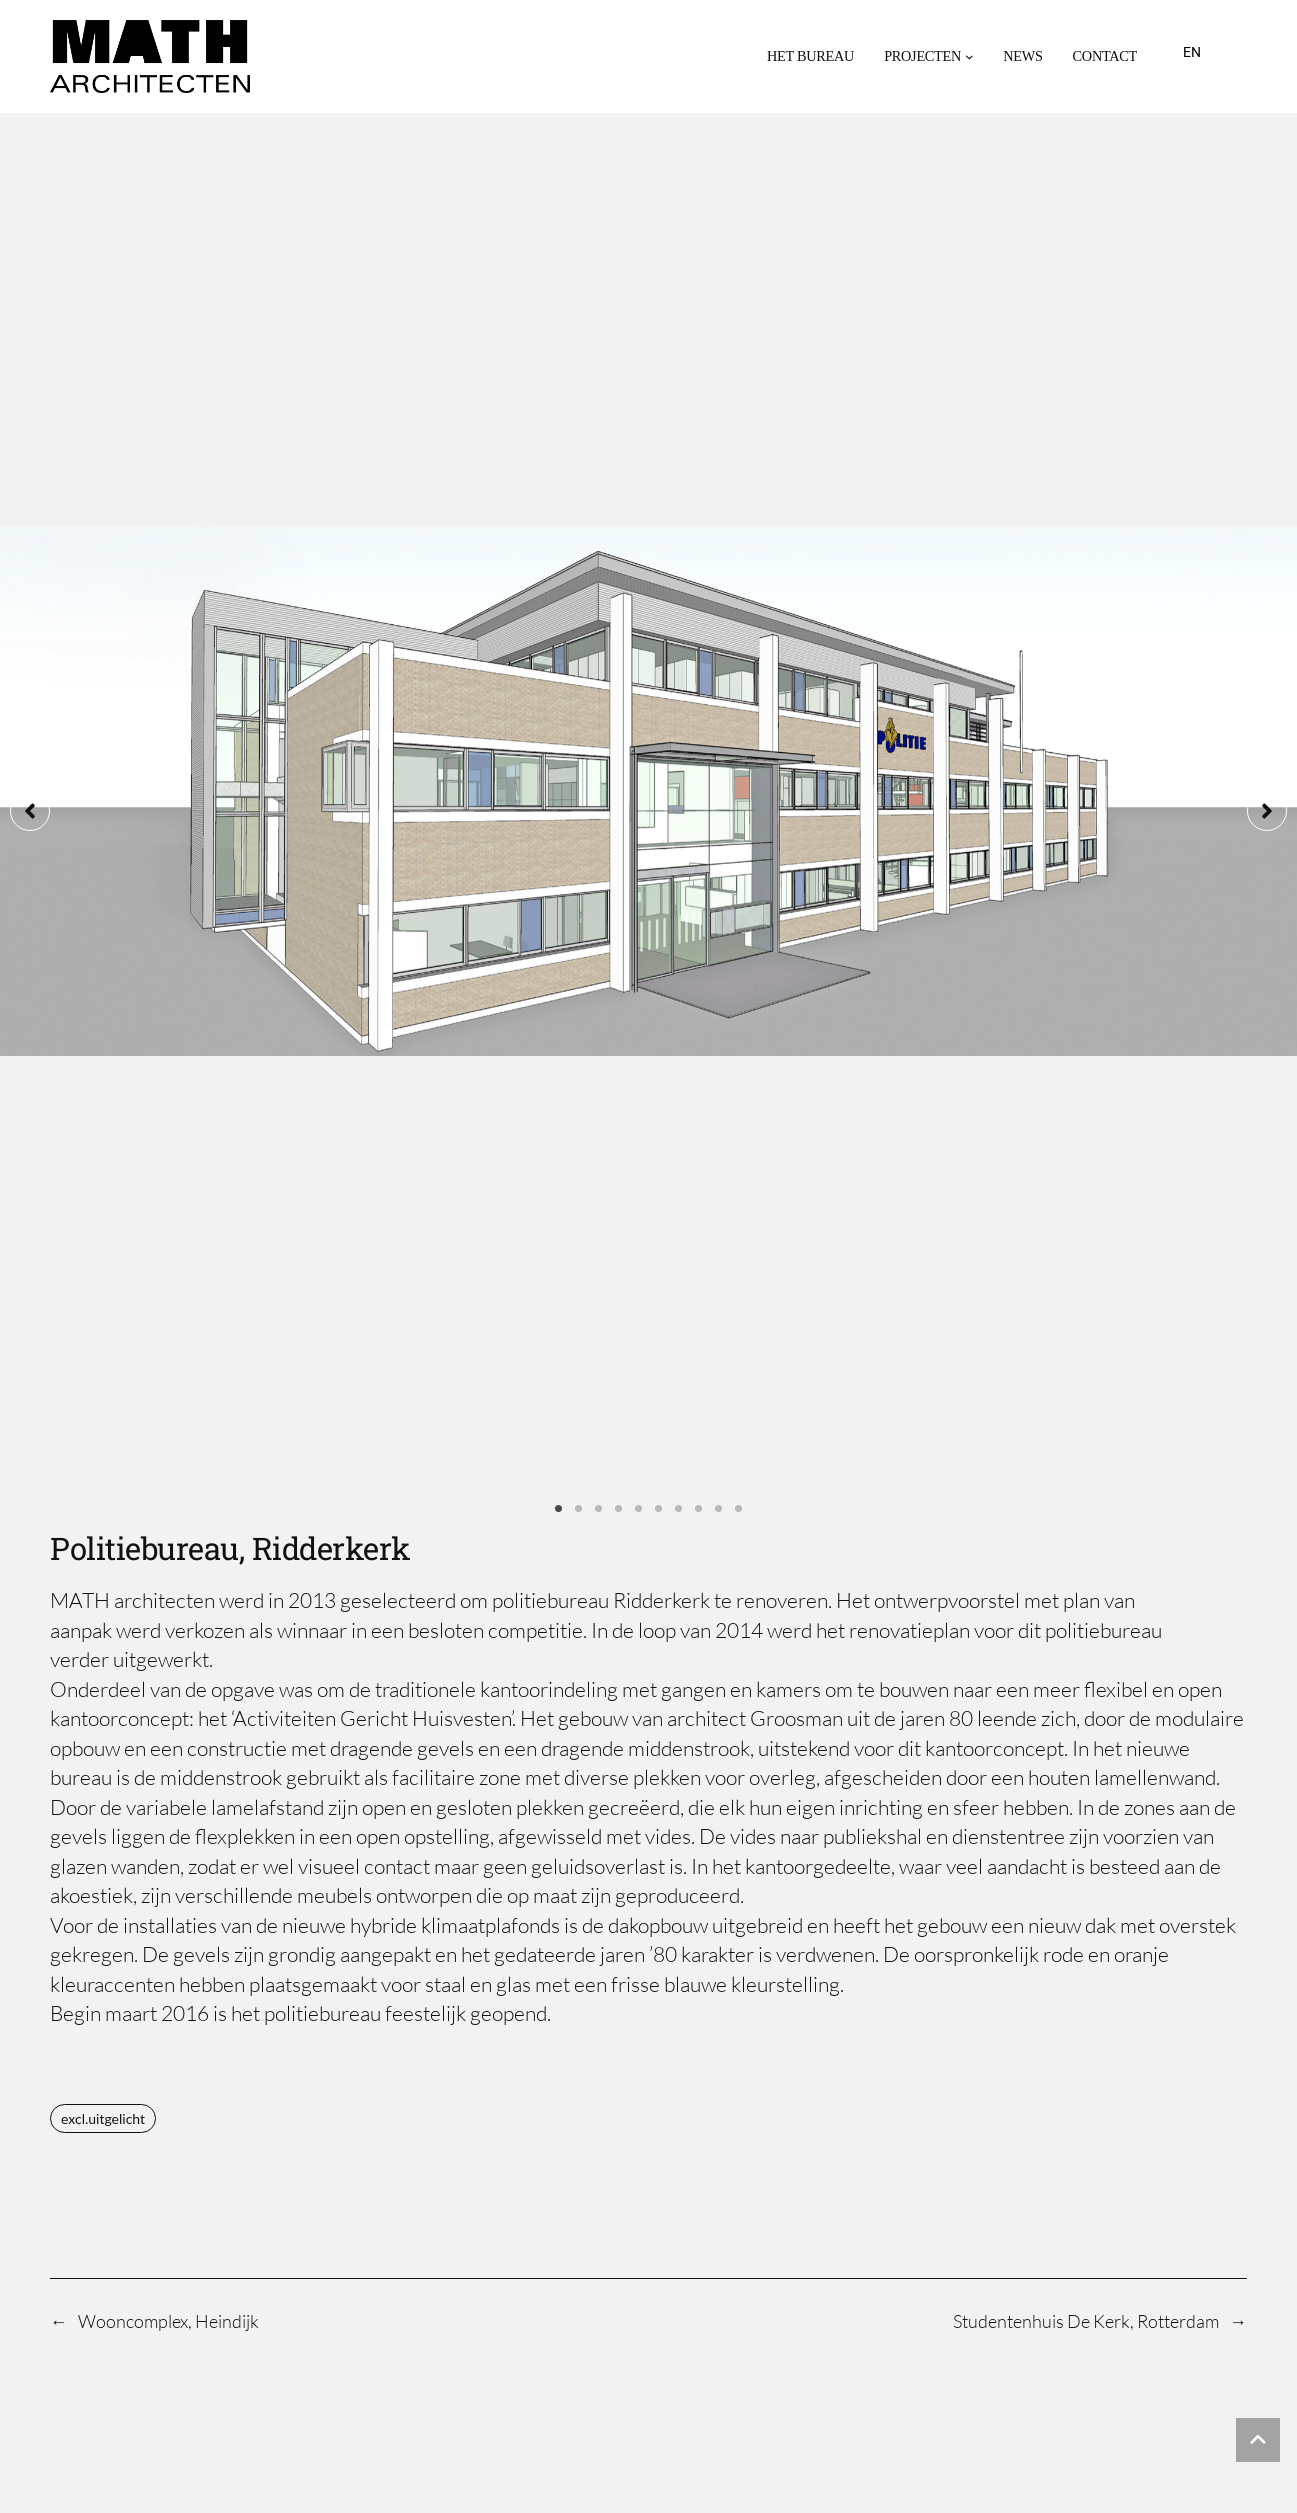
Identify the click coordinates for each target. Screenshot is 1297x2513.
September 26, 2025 (1186, 1816)
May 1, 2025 (1209, 2014)
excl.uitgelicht (103, 1351)
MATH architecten (268, 2264)
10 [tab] (739, 743)
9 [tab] (719, 743)
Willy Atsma (110, 1882)
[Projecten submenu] (969, 56)
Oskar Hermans (125, 1948)
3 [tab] (599, 743)
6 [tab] (659, 743)
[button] (30, 428)
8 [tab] (699, 743)
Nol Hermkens (119, 2015)
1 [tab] (559, 743)
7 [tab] (679, 743)
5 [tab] (639, 743)
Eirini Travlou (116, 1816)
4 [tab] (619, 743)
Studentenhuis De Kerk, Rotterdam (1086, 1554)
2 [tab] (579, 743)
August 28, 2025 (1197, 1882)
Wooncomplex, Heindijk (168, 1554)
